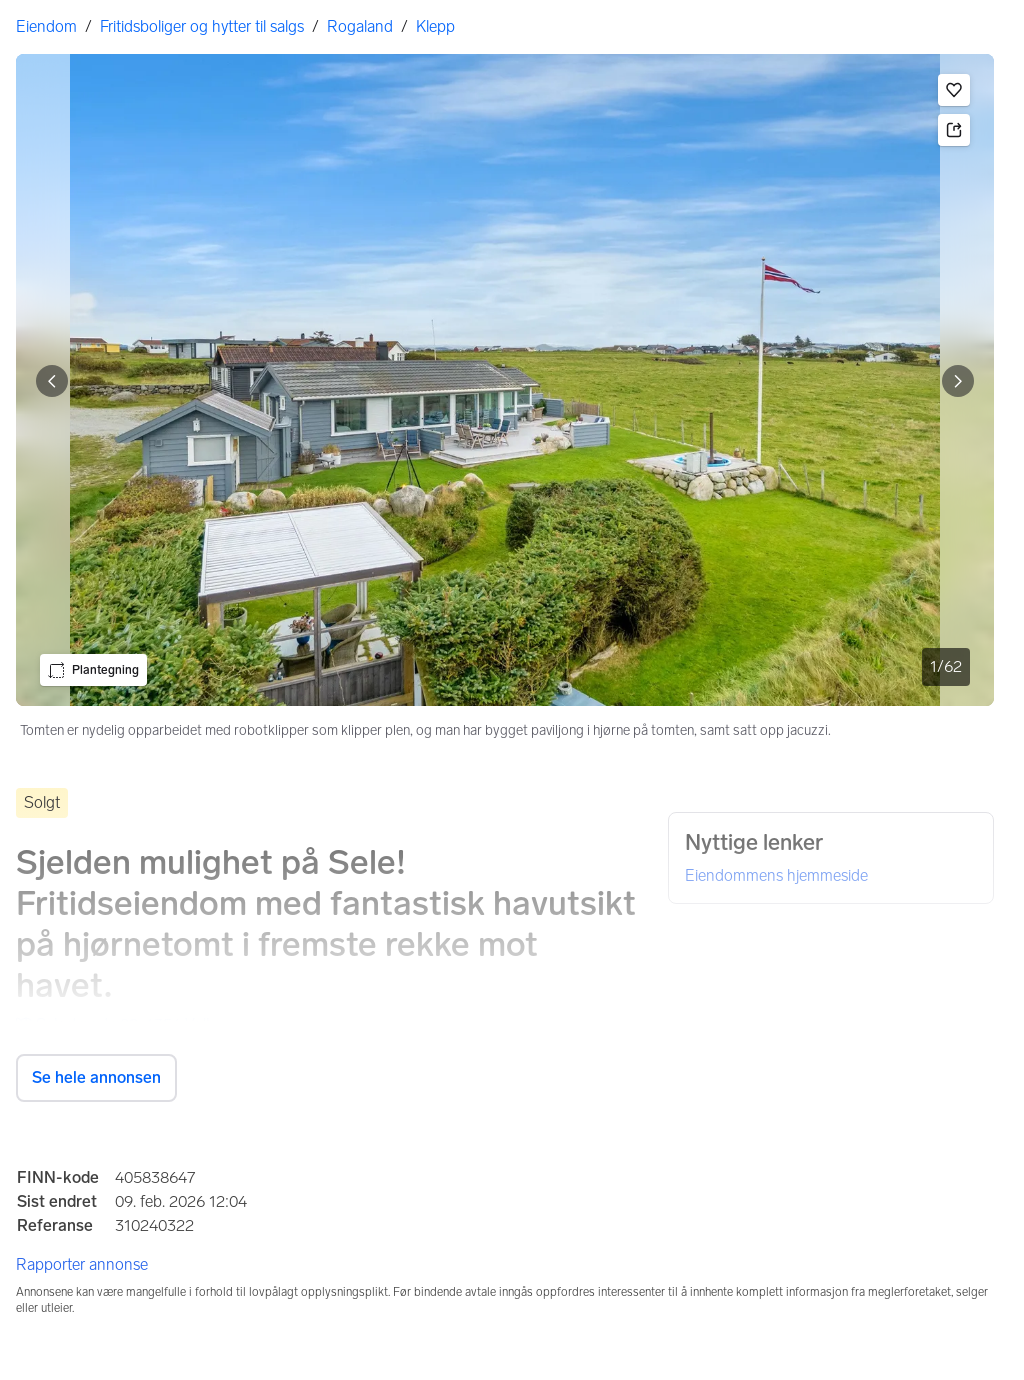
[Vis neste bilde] (958, 381)
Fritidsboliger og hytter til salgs (202, 26)
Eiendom (46, 26)
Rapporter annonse (82, 1264)
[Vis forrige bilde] (52, 381)
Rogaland (360, 26)
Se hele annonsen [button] (96, 1077)
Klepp (435, 26)
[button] (954, 90)
